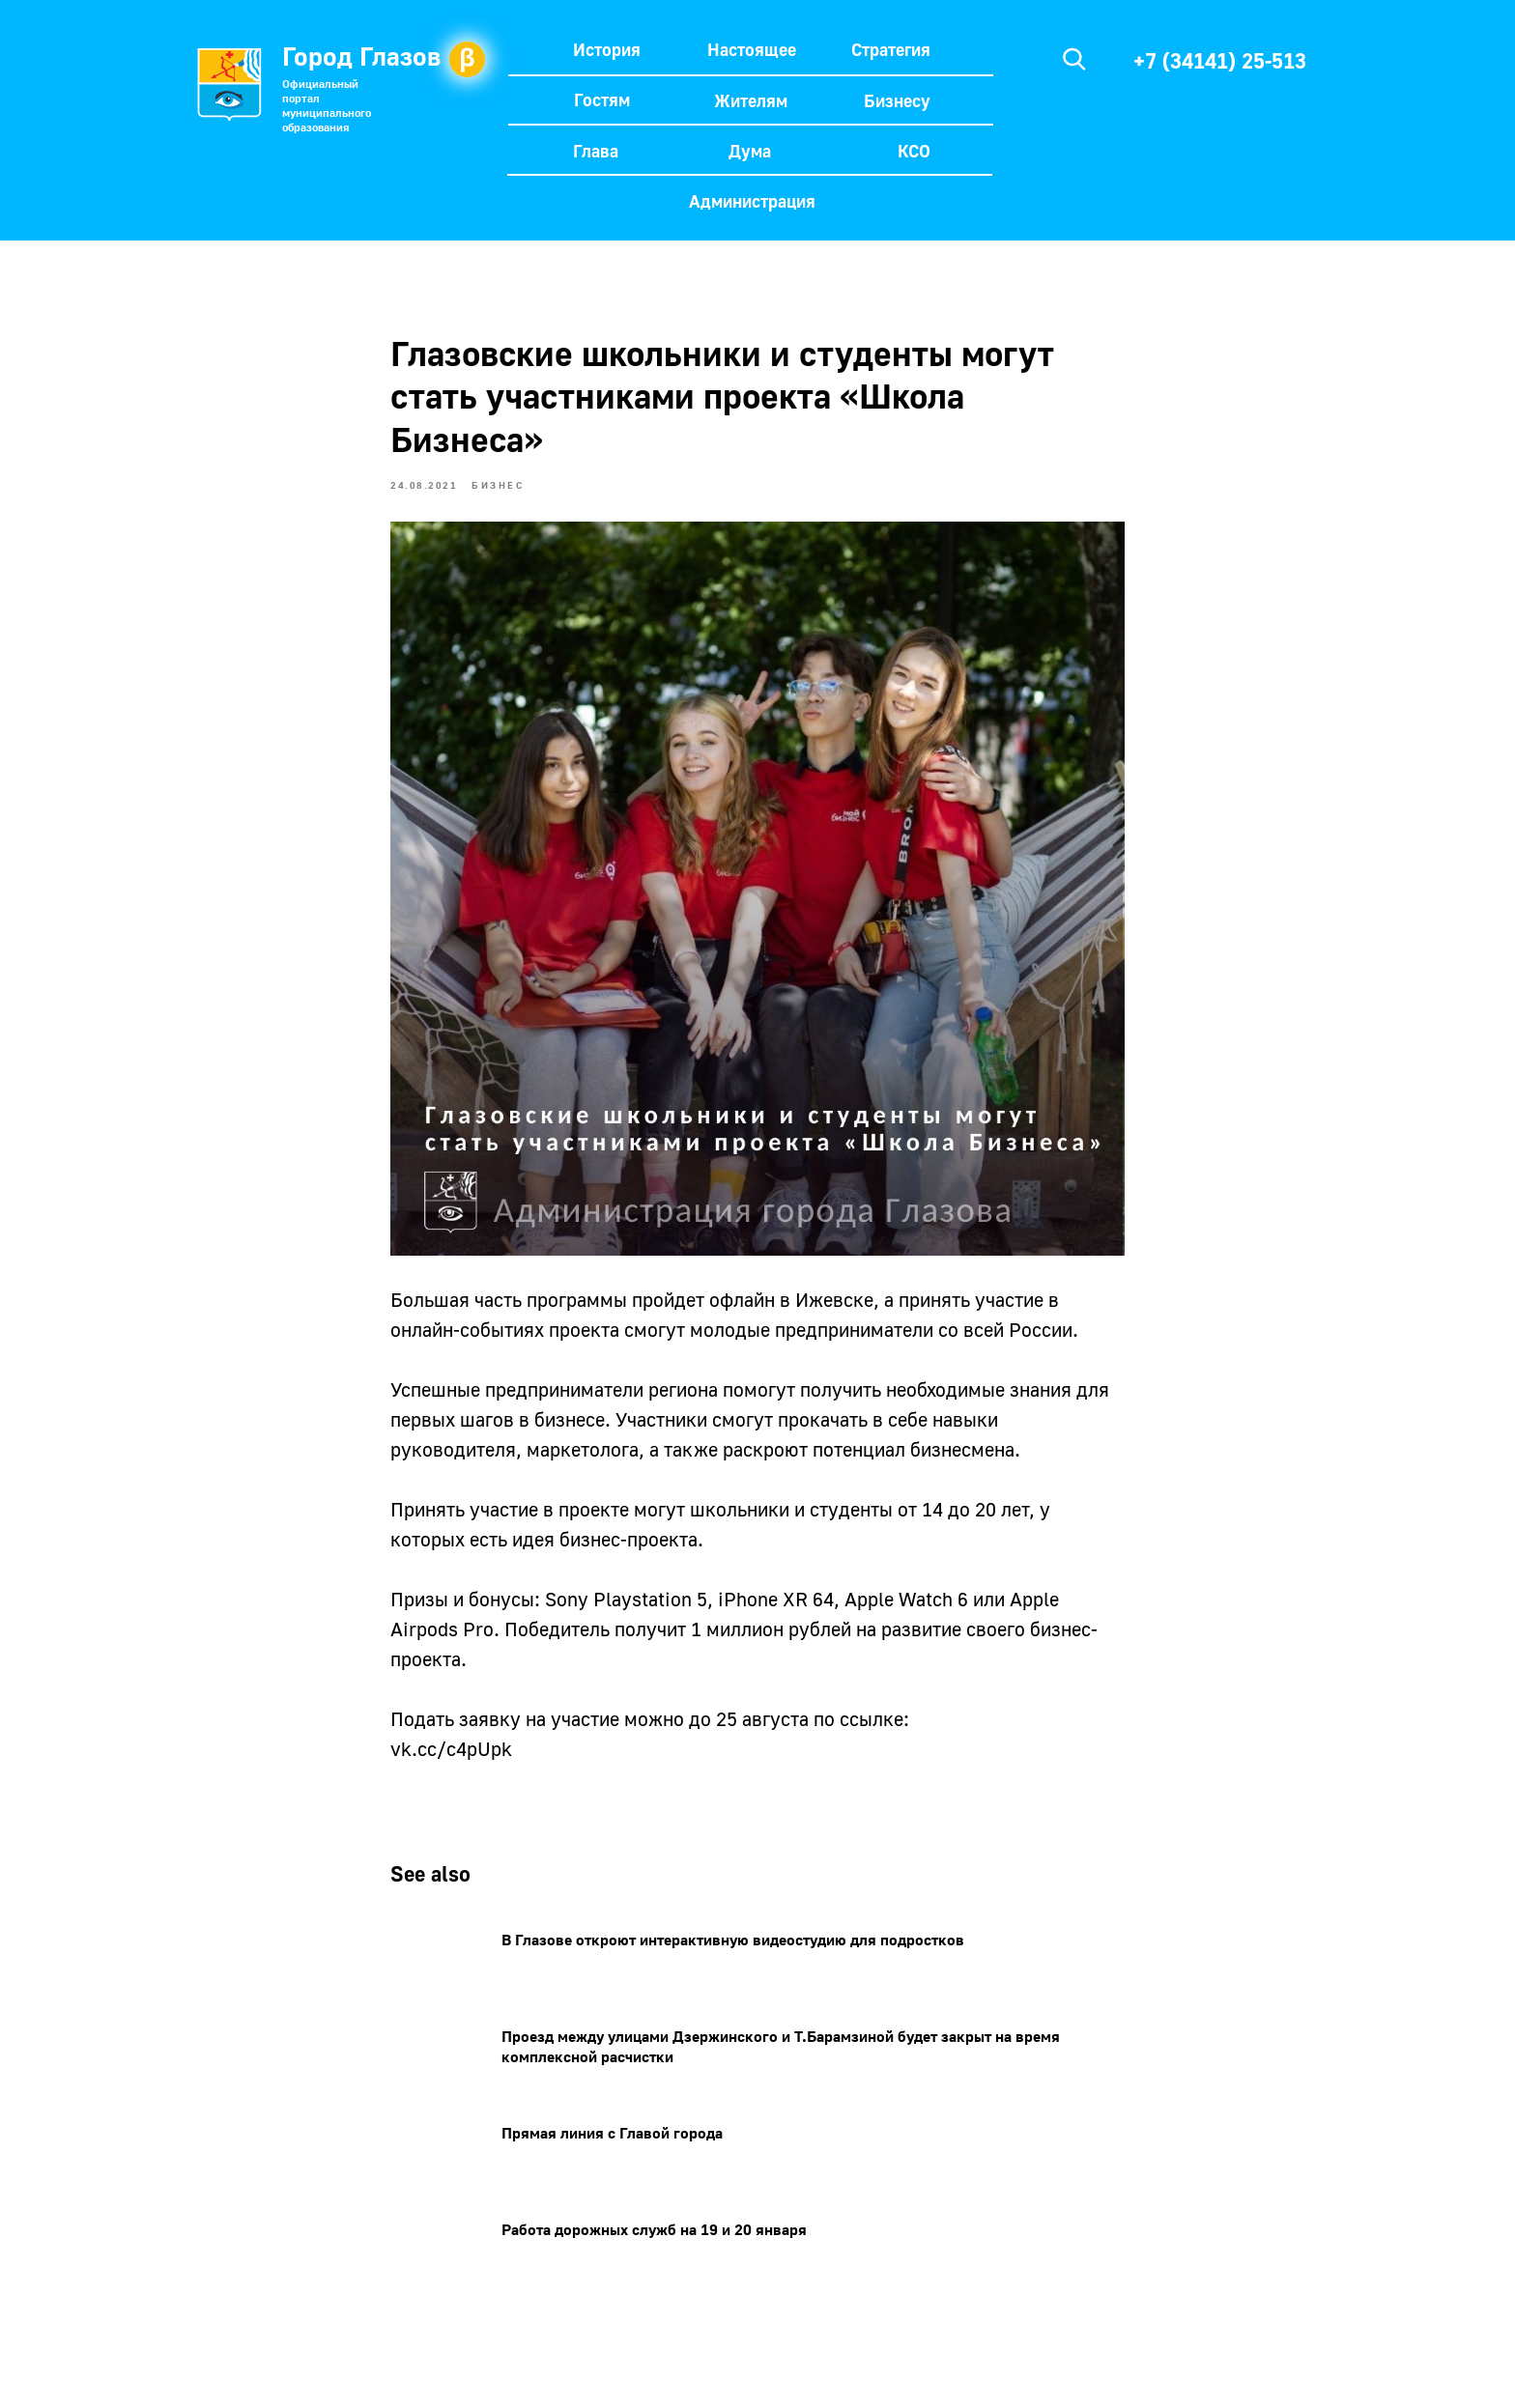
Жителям (750, 100)
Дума (750, 150)
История (607, 49)
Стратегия (890, 49)
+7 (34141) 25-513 (1219, 60)
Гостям (602, 99)
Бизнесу (897, 100)
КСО (914, 150)
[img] (1074, 59)
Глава (595, 150)
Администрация (752, 201)
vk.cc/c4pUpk (451, 1748)
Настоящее (751, 49)
